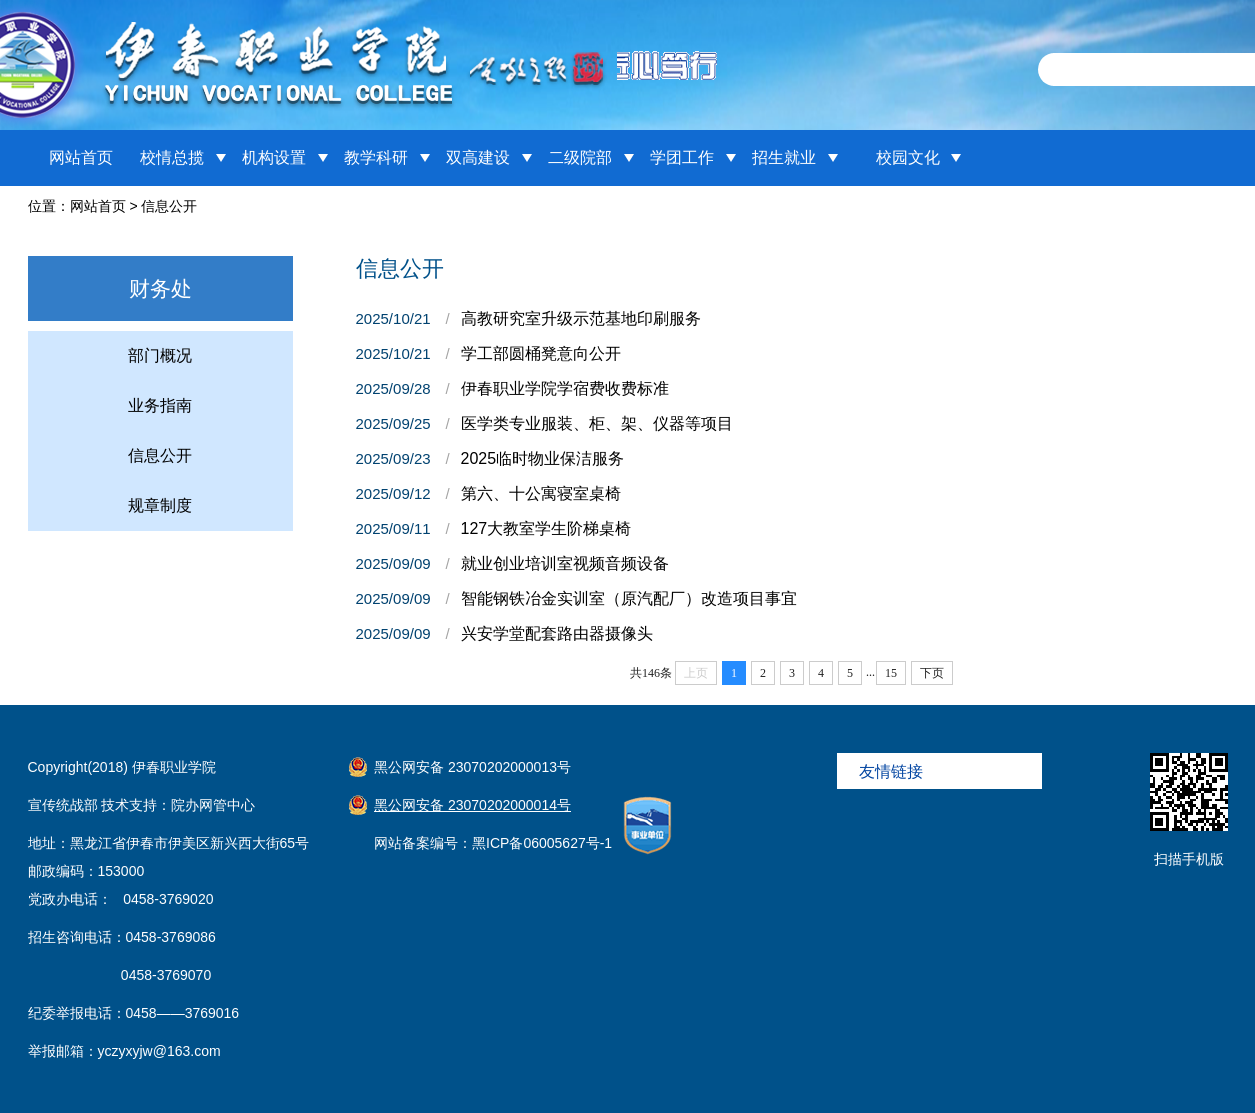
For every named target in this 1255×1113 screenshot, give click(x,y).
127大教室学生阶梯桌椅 (546, 528)
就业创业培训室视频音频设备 (565, 563)
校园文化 (908, 157)
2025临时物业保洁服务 (543, 458)
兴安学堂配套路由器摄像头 (557, 633)
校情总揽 (172, 157)
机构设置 (274, 157)
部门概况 (160, 355)
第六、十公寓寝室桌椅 (541, 493)
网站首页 (81, 157)
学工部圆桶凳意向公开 (541, 353)
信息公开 (169, 206)
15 (891, 673)
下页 (932, 673)
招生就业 (784, 157)
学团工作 (682, 157)
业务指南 (160, 405)
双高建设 (478, 157)
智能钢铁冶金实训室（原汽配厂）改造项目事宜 (629, 598)
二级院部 (580, 157)
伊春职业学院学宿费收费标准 (565, 388)
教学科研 (376, 157)
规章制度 (160, 505)
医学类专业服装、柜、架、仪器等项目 (597, 423)
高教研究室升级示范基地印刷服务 (581, 318)
